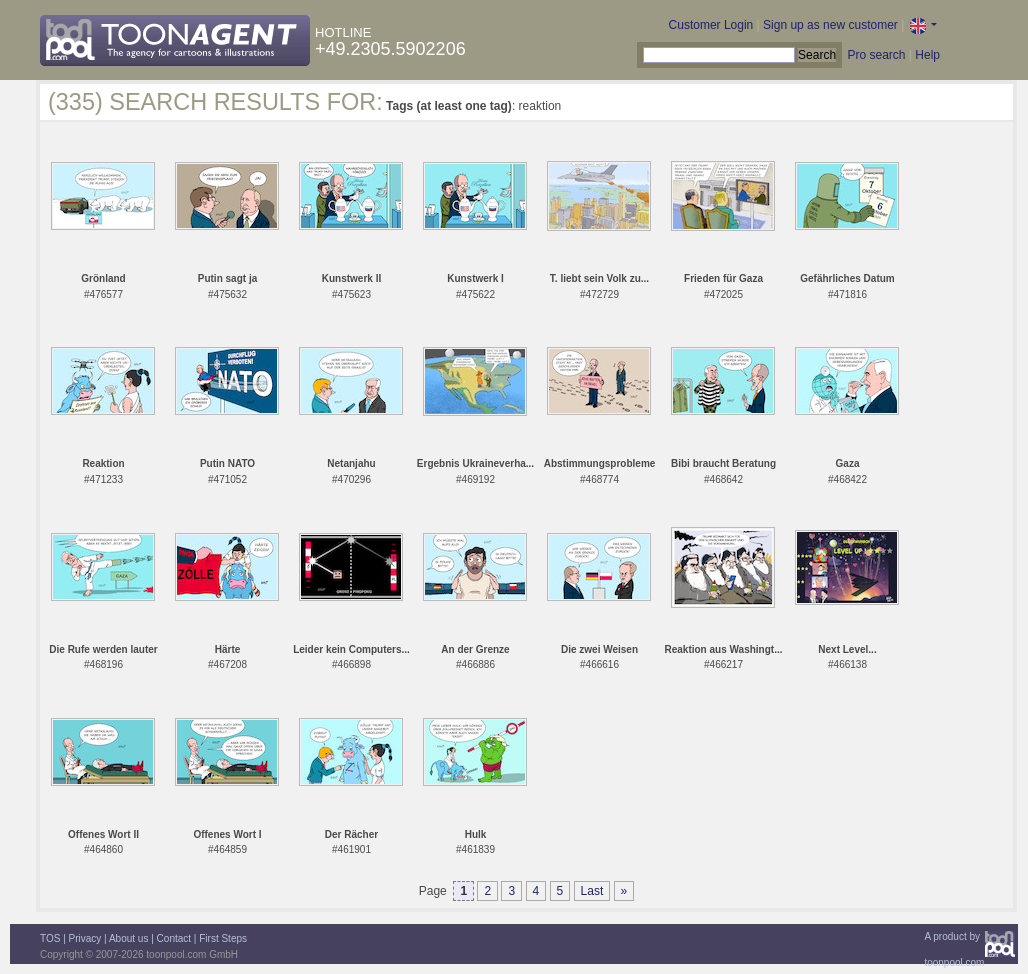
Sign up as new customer (830, 25)
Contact (174, 938)
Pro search (876, 55)
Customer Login (711, 25)
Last (592, 891)
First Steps (223, 938)
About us (128, 938)
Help (927, 55)
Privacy (85, 938)
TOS (50, 938)
